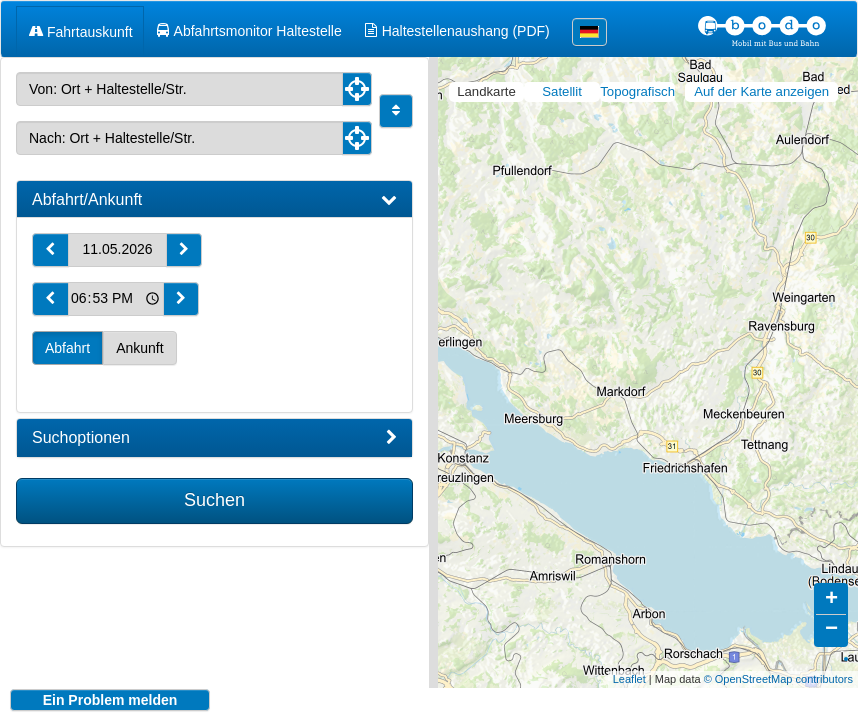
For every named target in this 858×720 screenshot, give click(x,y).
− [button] (831, 615)
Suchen (214, 500)
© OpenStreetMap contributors (778, 664)
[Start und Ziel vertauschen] (396, 111)
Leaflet (629, 664)
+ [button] (831, 585)
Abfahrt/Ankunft (214, 200)
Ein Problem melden (110, 700)
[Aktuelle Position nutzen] (357, 89)
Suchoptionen (214, 438)
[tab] (214, 200)
